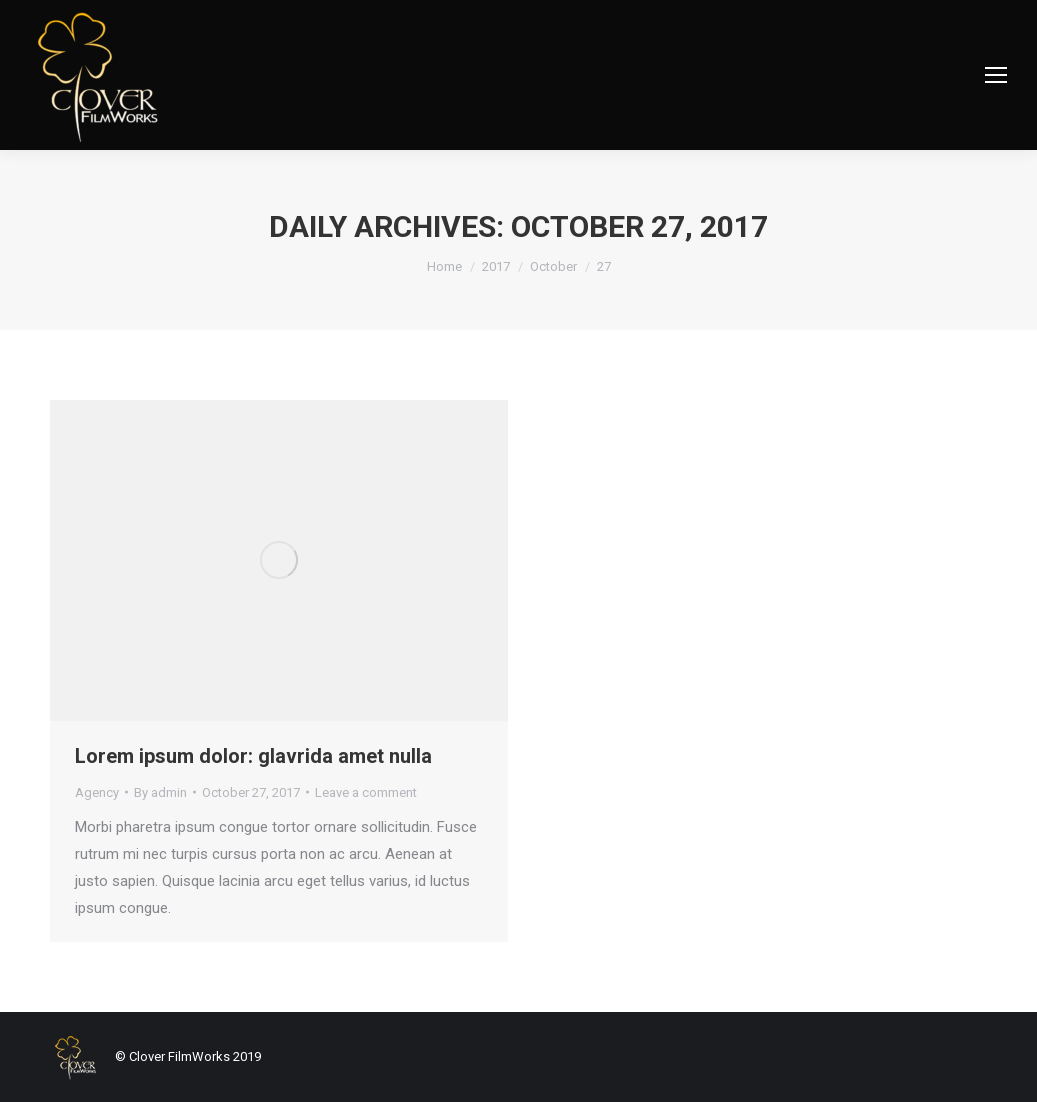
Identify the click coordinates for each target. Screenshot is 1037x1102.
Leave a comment (366, 792)
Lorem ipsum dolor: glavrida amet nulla (253, 756)
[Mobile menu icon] (996, 75)
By (160, 792)
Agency (97, 792)
